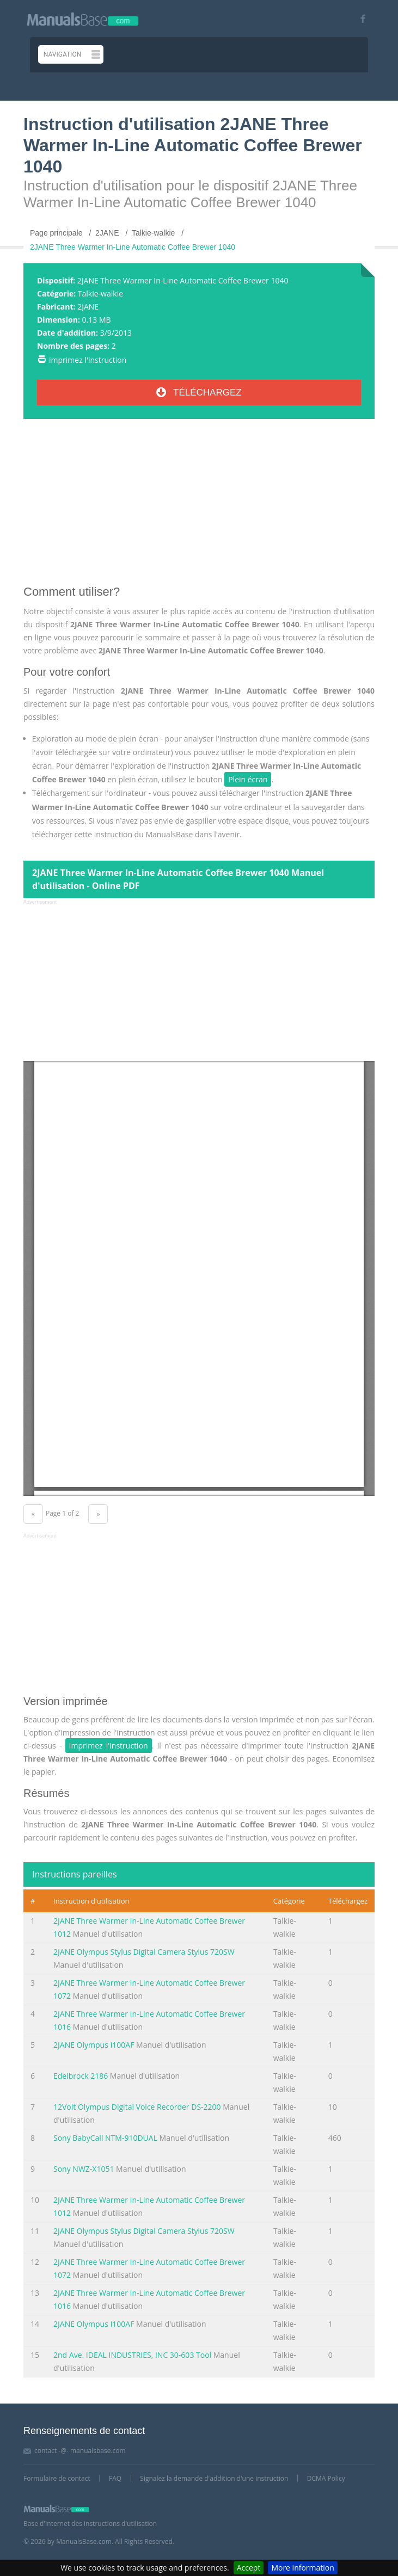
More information (302, 2567)
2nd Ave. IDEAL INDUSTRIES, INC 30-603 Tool (132, 2355)
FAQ (115, 2478)
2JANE (88, 306)
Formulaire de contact (56, 2478)
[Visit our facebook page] (359, 19)
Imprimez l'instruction (88, 360)
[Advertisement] (199, 506)
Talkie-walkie (100, 293)
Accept (249, 2567)
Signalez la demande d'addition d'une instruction (214, 2478)
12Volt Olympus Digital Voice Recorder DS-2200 (137, 2107)
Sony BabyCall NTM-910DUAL (105, 2138)
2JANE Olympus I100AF (93, 2045)
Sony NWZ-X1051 (83, 2169)
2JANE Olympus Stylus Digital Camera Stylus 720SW (144, 1952)
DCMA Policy (326, 2478)
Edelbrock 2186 (80, 2076)
